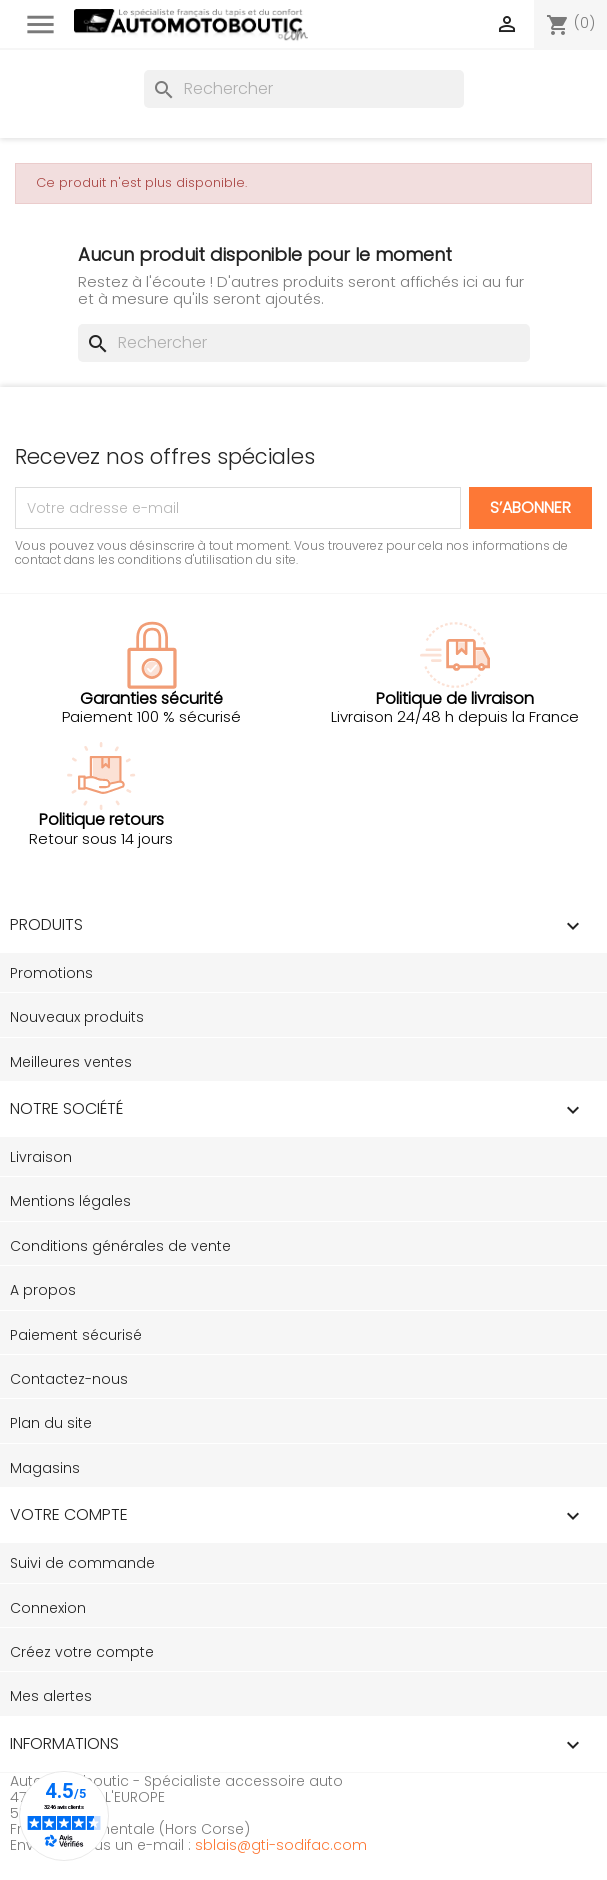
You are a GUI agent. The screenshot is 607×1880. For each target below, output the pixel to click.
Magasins (45, 1468)
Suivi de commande (82, 1563)
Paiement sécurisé (76, 1335)
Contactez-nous (69, 1379)
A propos (43, 1290)
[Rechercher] (304, 89)
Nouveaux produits (77, 1017)
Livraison (41, 1157)
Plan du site (51, 1423)
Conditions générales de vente (120, 1246)
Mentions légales (70, 1201)
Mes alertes (51, 1696)
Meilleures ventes (71, 1062)
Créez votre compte (82, 1652)
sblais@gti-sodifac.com (281, 1845)
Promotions (51, 973)
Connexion (48, 1608)
